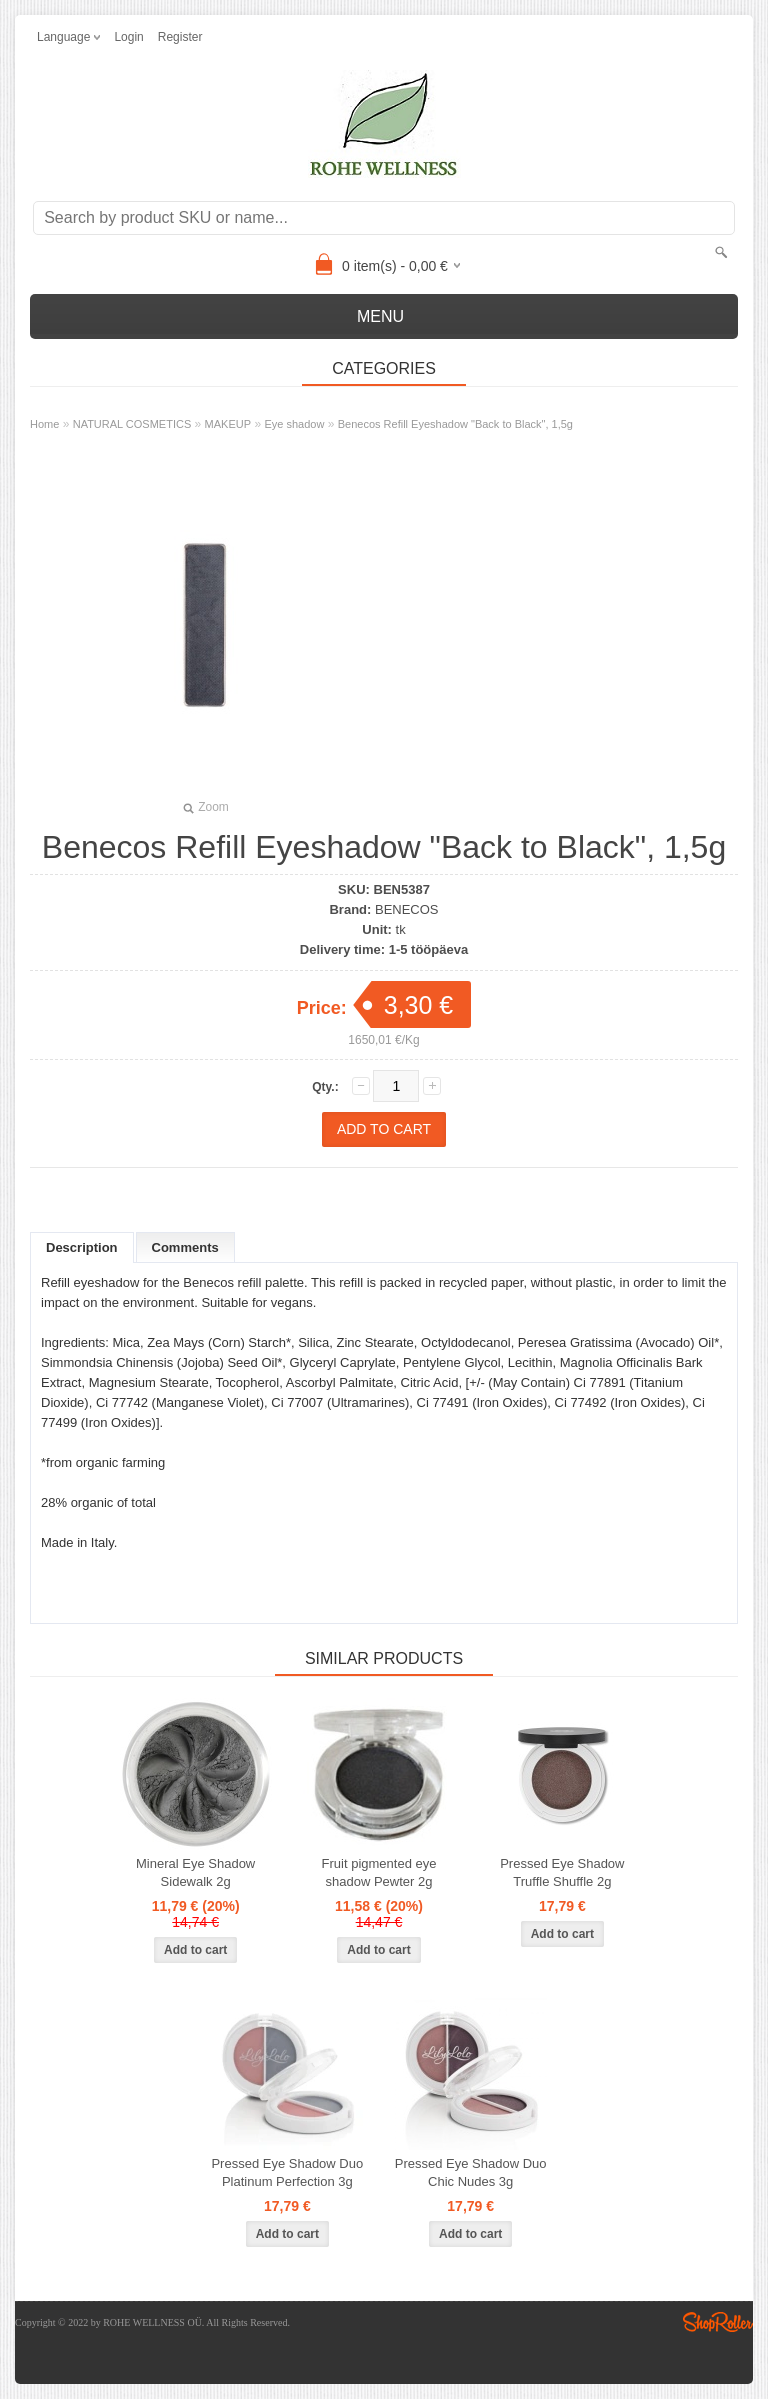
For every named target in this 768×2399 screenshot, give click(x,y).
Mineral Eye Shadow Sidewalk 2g (195, 1872)
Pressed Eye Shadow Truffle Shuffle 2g (562, 1872)
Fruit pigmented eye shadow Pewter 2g (379, 1872)
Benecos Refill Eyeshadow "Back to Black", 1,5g (455, 424)
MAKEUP (228, 424)
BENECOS (407, 909)
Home (44, 424)
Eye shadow (294, 424)
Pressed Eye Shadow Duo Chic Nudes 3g (471, 2172)
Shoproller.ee (718, 2322)
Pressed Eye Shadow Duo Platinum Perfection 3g (287, 2172)
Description (82, 1247)
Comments (185, 1247)
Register (180, 37)
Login (128, 37)
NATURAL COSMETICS (132, 424)
